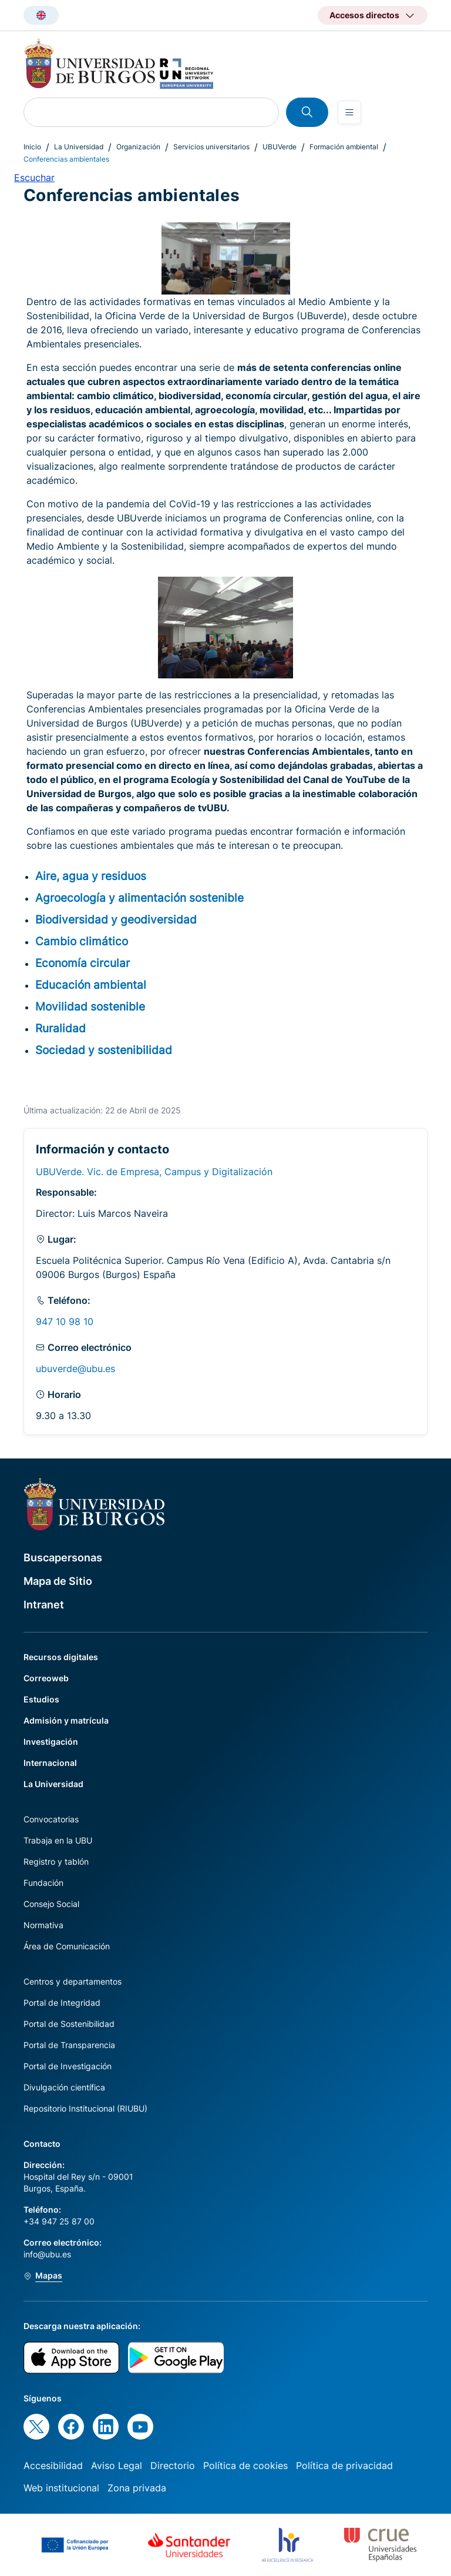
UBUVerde (279, 146)
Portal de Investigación (67, 2066)
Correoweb (46, 1678)
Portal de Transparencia (69, 2045)
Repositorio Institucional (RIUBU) (85, 2108)
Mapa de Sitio (57, 1581)
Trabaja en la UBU (57, 1840)
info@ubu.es (47, 2254)
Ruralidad (60, 1028)
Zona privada (136, 2488)
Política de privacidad (344, 2465)
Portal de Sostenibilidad (69, 2024)
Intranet (43, 1604)
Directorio (172, 2465)
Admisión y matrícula (66, 1720)
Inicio (32, 146)
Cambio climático (81, 941)
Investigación (50, 1742)
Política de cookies (245, 2465)
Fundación (43, 1883)
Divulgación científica (64, 2087)
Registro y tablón (56, 1861)
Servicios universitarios (211, 146)
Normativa (43, 1925)
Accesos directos (364, 15)
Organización (138, 146)
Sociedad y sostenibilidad (103, 1050)
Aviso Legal (116, 2465)
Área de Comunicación (66, 1946)
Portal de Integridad (61, 2003)
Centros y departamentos (72, 1981)
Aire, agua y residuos (90, 876)
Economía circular (82, 963)
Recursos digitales (60, 1657)
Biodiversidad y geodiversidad (116, 919)
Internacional (50, 1763)
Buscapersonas (62, 1557)
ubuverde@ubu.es (75, 1368)
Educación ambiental (90, 985)
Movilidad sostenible (90, 1006)
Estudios (41, 1699)
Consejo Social (51, 1904)
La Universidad (78, 146)
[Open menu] (349, 112)
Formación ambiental (343, 146)
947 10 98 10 (64, 1321)
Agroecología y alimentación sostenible (139, 898)
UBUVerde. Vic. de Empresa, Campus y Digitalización (154, 1171)
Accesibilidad (53, 2465)
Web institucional (61, 2488)
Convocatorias (51, 1819)
